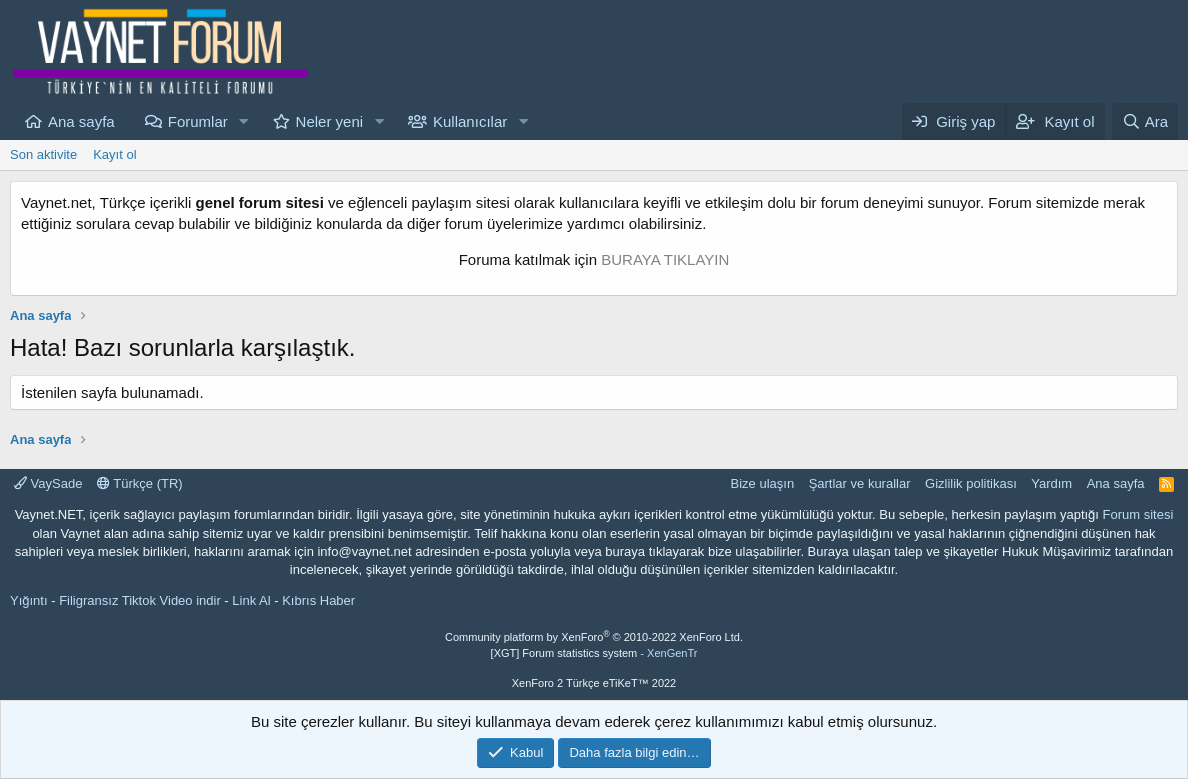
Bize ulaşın (763, 483)
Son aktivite (43, 154)
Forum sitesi (1138, 514)
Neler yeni (330, 121)
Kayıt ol (114, 154)
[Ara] (1145, 121)
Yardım (1051, 483)
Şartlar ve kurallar (860, 483)
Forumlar (198, 121)
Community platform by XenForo (594, 637)
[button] (244, 121)
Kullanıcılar (470, 121)
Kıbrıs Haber (318, 600)
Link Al (251, 600)
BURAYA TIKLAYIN (665, 259)
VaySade (48, 483)
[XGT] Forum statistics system (594, 653)
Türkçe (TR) (140, 483)
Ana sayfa (81, 121)
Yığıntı (29, 600)
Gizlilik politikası (971, 483)
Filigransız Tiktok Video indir (140, 600)
